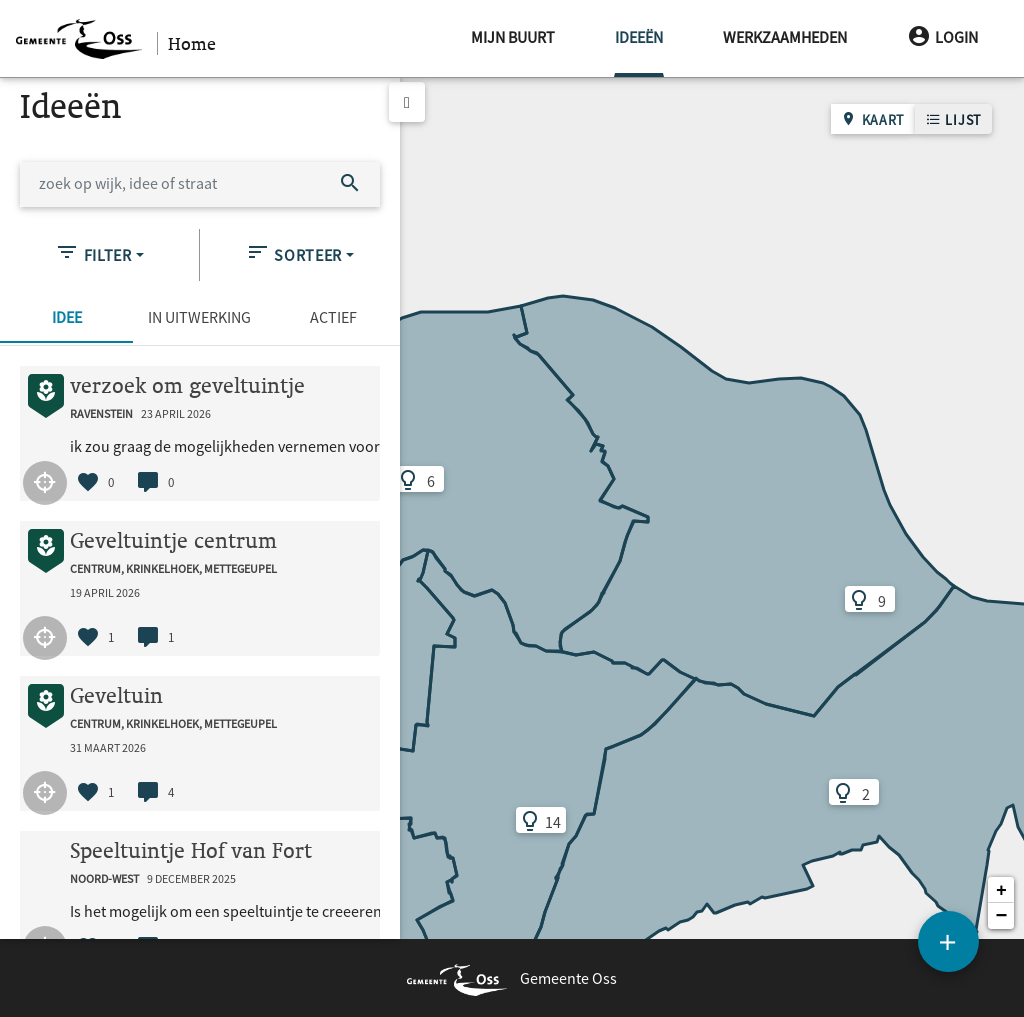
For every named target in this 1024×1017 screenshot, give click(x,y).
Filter (93, 252)
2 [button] (828, 793)
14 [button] (517, 821)
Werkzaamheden (785, 37)
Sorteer (294, 252)
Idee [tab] (67, 317)
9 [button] (844, 600)
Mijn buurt (513, 37)
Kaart (873, 119)
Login (942, 36)
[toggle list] (407, 102)
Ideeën (639, 23)
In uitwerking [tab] (199, 317)
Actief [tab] (333, 317)
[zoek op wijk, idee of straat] (170, 184)
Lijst (953, 119)
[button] (1001, 890)
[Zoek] (350, 184)
